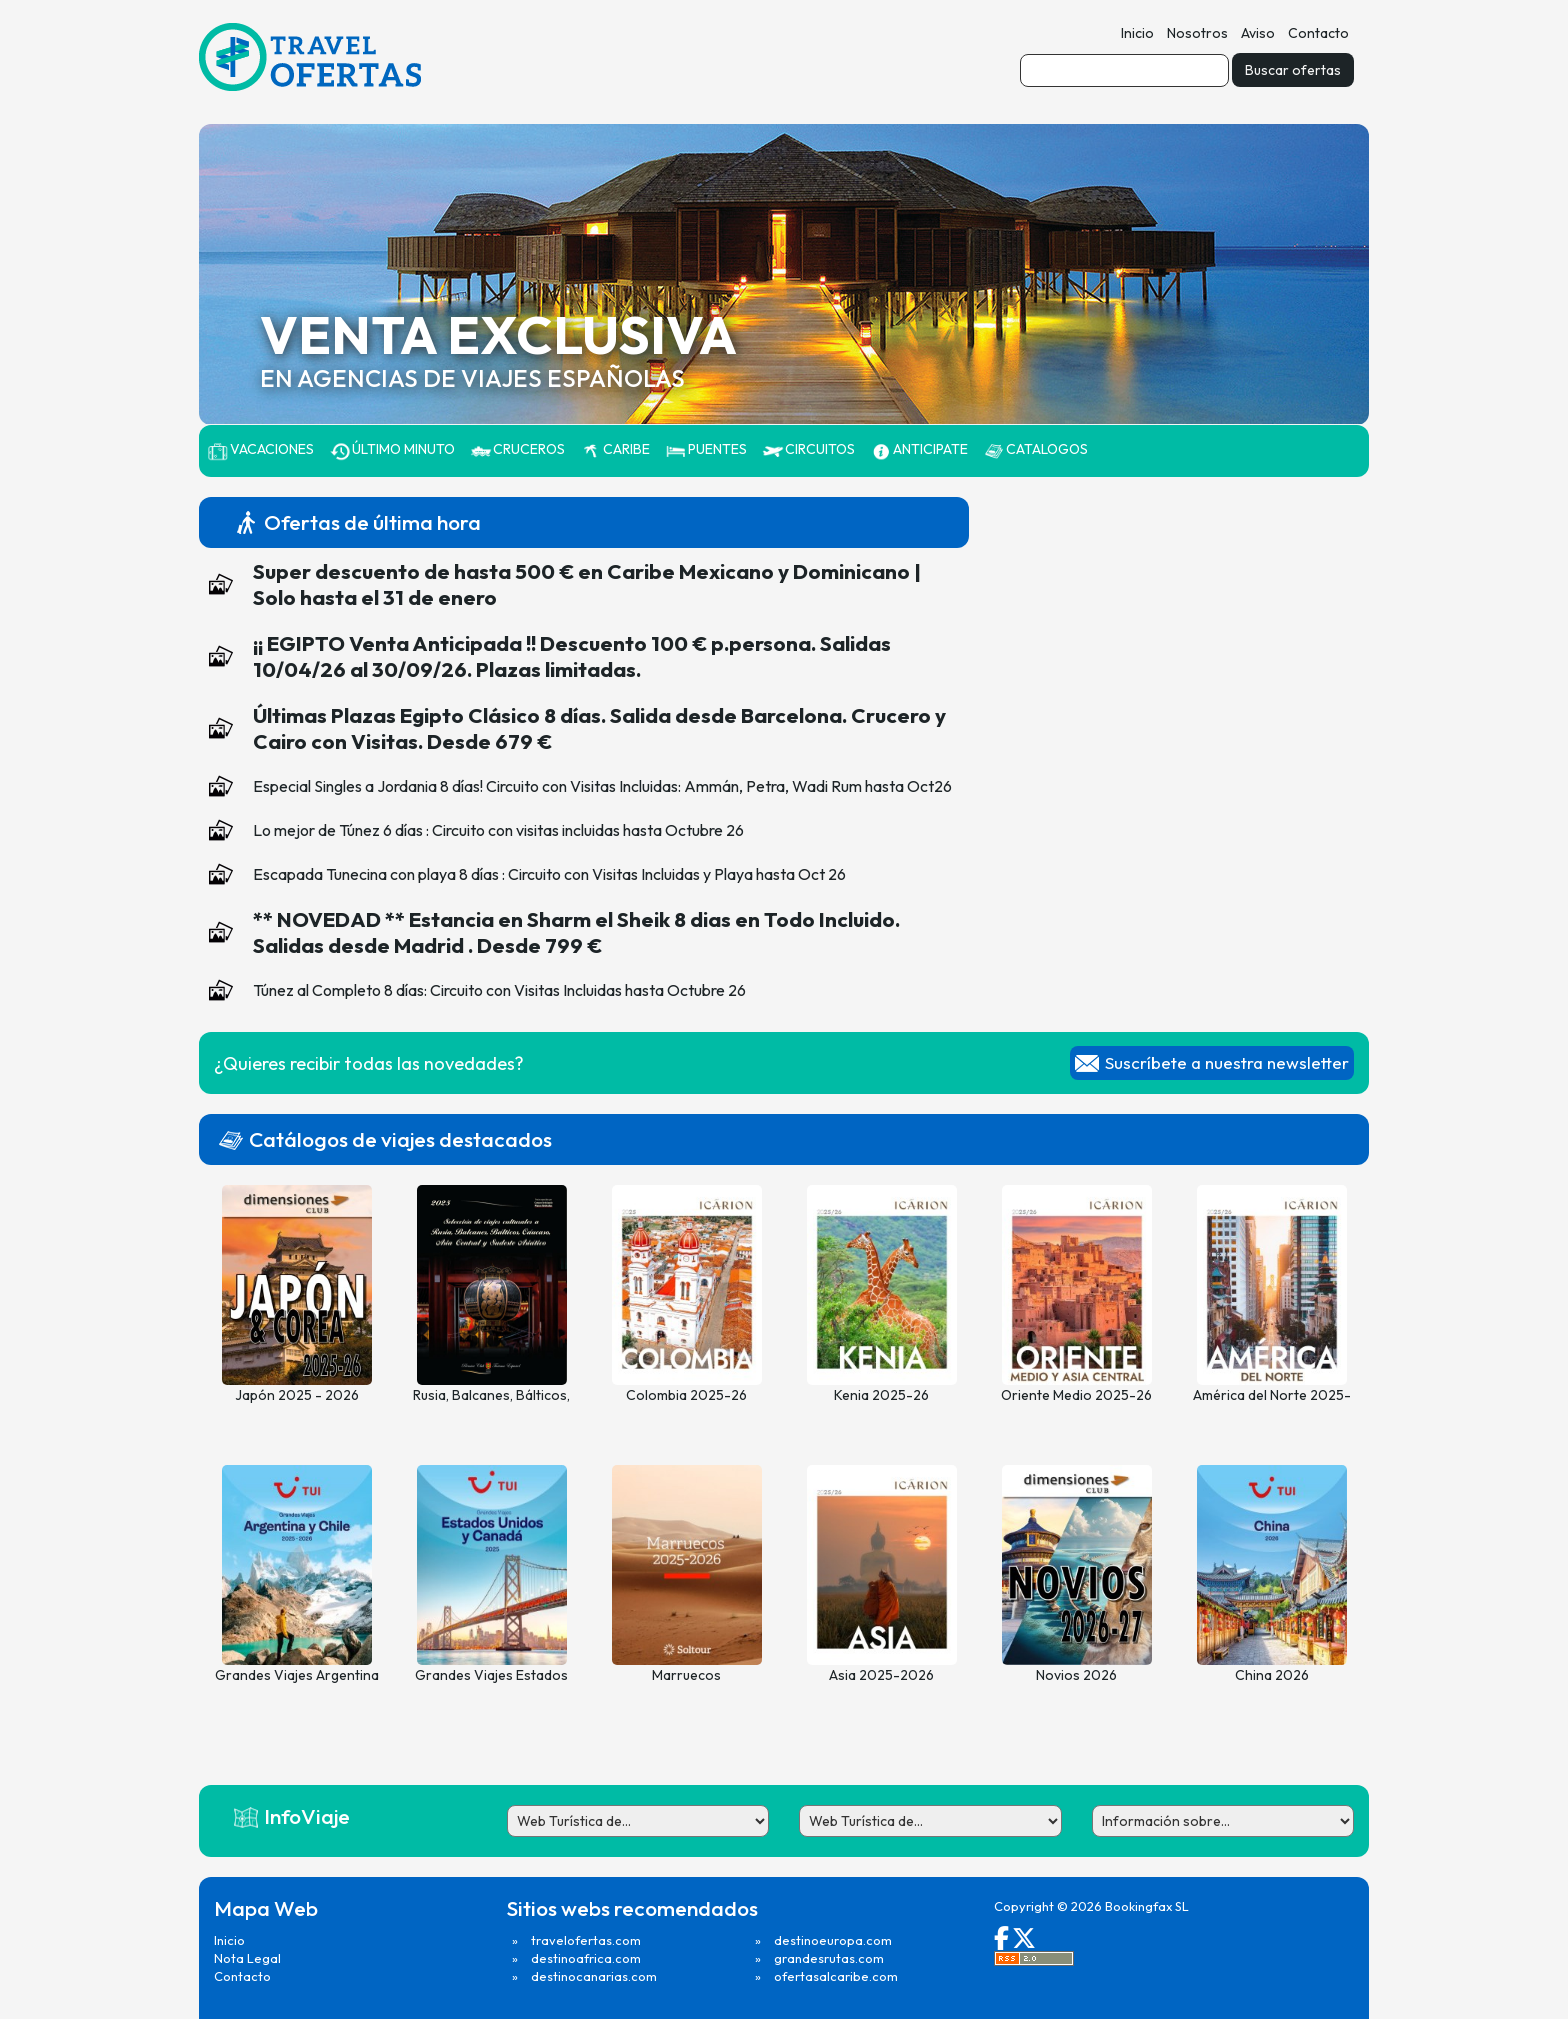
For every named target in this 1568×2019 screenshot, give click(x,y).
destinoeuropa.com (833, 1940)
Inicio (1137, 33)
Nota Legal (247, 1958)
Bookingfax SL (1147, 1906)
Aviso (1258, 33)
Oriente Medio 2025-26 (1076, 1395)
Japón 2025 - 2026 (297, 1395)
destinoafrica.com (586, 1958)
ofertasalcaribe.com (836, 1976)
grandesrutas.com (829, 1958)
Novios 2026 (1076, 1675)
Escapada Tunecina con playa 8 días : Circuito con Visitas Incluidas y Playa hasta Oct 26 (549, 874)
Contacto (1318, 33)
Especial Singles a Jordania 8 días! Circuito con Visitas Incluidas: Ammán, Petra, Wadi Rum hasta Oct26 (602, 786)
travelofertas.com (586, 1940)
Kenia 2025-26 (881, 1395)
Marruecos (686, 1675)
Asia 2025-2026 (881, 1675)
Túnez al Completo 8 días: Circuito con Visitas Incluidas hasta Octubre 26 (499, 990)
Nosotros (1197, 33)
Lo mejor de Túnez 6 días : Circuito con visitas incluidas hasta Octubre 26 (498, 830)
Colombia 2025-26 (686, 1395)
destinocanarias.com (594, 1976)
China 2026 (1272, 1675)
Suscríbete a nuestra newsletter (1227, 1062)
